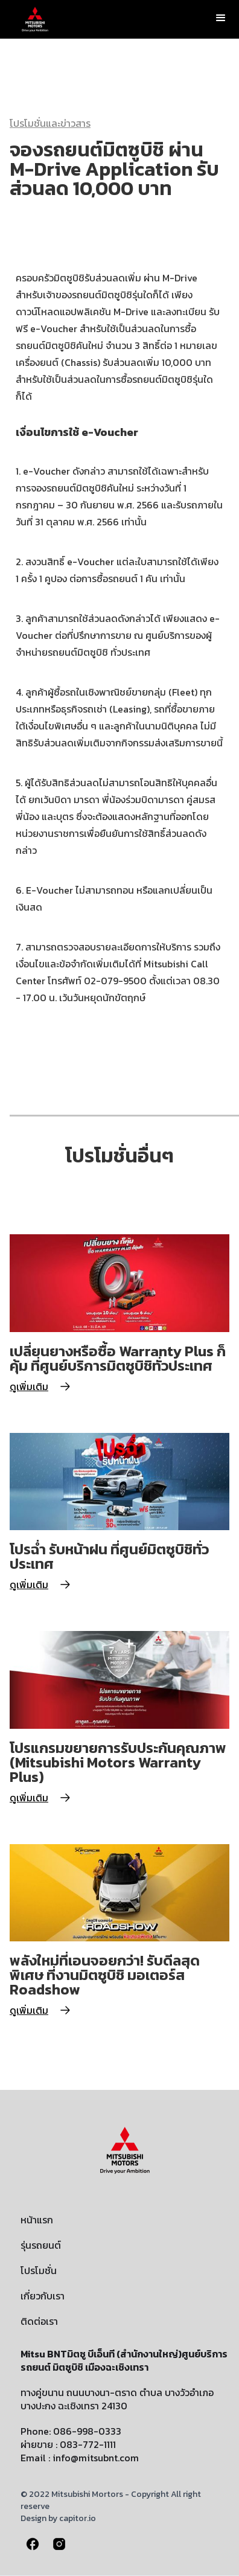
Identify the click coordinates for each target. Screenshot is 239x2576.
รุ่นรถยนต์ (41, 2245)
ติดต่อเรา (39, 2321)
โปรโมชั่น (39, 2270)
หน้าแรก (37, 2219)
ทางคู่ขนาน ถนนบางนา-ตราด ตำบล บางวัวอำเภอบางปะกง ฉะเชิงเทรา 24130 (117, 2399)
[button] (221, 18)
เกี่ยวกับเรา (43, 2295)
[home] (32, 19)
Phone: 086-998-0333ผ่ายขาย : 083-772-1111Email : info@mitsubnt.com (80, 2444)
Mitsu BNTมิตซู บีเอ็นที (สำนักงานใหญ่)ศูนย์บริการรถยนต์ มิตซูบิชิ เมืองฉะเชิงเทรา (124, 2360)
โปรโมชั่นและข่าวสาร (50, 123)
